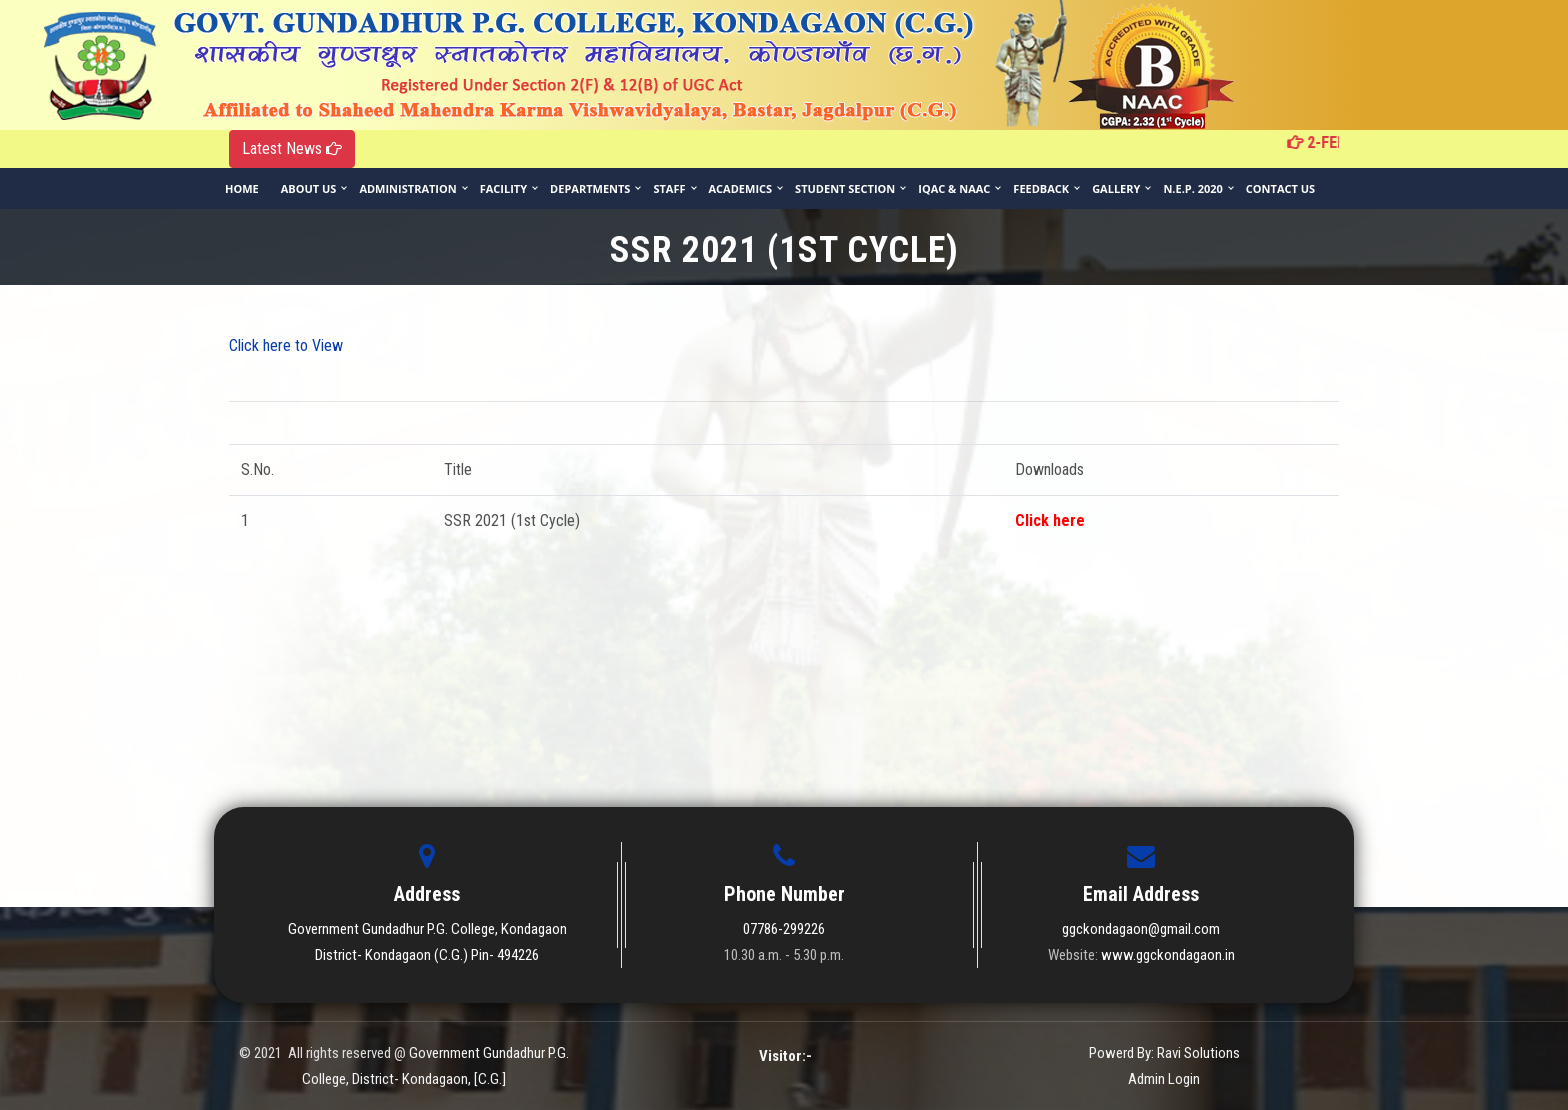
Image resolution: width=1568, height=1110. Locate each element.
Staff (669, 188)
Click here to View (286, 345)
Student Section (845, 188)
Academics (741, 188)
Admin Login (1164, 1079)
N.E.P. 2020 (1192, 188)
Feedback (1041, 188)
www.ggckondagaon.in (1168, 955)
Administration (407, 188)
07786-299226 (784, 929)
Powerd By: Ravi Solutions (1164, 1053)
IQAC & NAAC (954, 188)
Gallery (1116, 188)
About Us (309, 188)
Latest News (292, 148)
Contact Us (1280, 188)
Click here (1050, 520)
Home (242, 188)
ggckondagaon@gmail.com (1141, 929)
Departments (590, 188)
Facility (503, 188)
